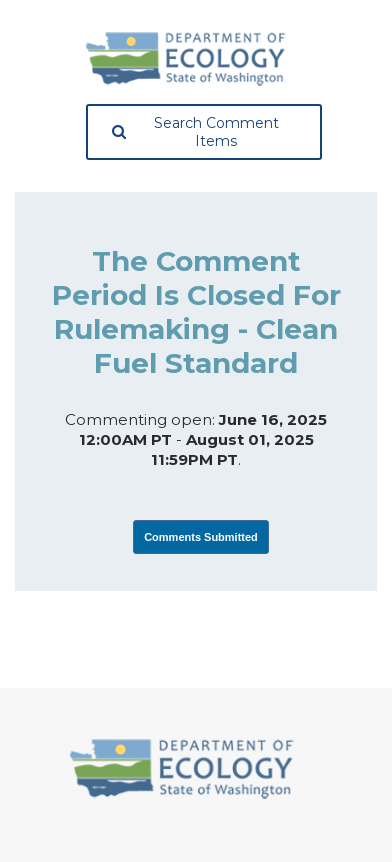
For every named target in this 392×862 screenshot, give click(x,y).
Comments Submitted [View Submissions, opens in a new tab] (201, 537)
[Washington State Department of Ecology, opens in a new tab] (186, 59)
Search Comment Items (195, 132)
